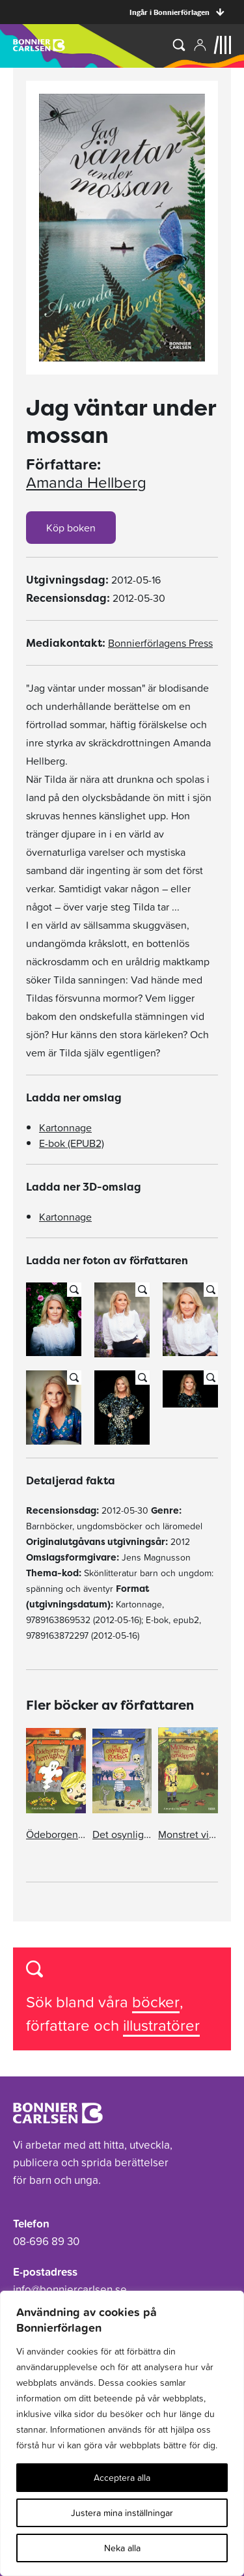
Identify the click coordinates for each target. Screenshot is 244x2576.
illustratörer (161, 2025)
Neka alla (122, 2548)
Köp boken (71, 527)
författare (60, 2025)
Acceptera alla (122, 2477)
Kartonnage (65, 1127)
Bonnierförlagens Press (160, 643)
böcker (156, 2001)
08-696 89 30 (46, 2241)
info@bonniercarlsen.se (70, 2289)
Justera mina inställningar (122, 2512)
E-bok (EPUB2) (71, 1143)
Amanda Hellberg (86, 483)
